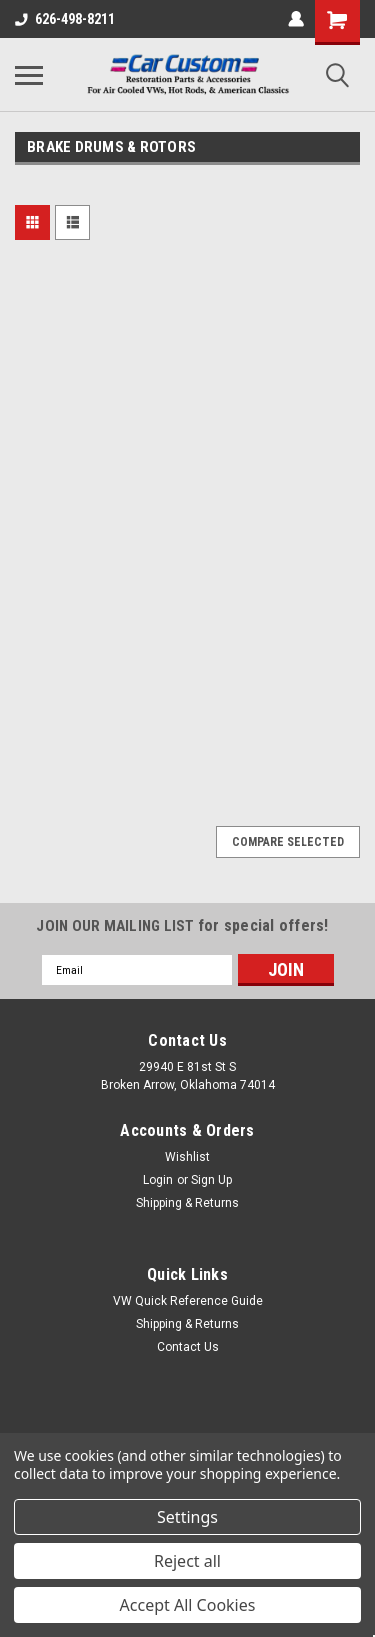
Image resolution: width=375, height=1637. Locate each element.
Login (158, 1180)
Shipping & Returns (187, 1203)
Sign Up (211, 1180)
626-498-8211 (65, 19)
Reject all (187, 1561)
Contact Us (188, 1347)
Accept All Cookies (188, 1605)
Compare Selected (288, 842)
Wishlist (187, 1157)
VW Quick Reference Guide (188, 1301)
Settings (187, 1517)
